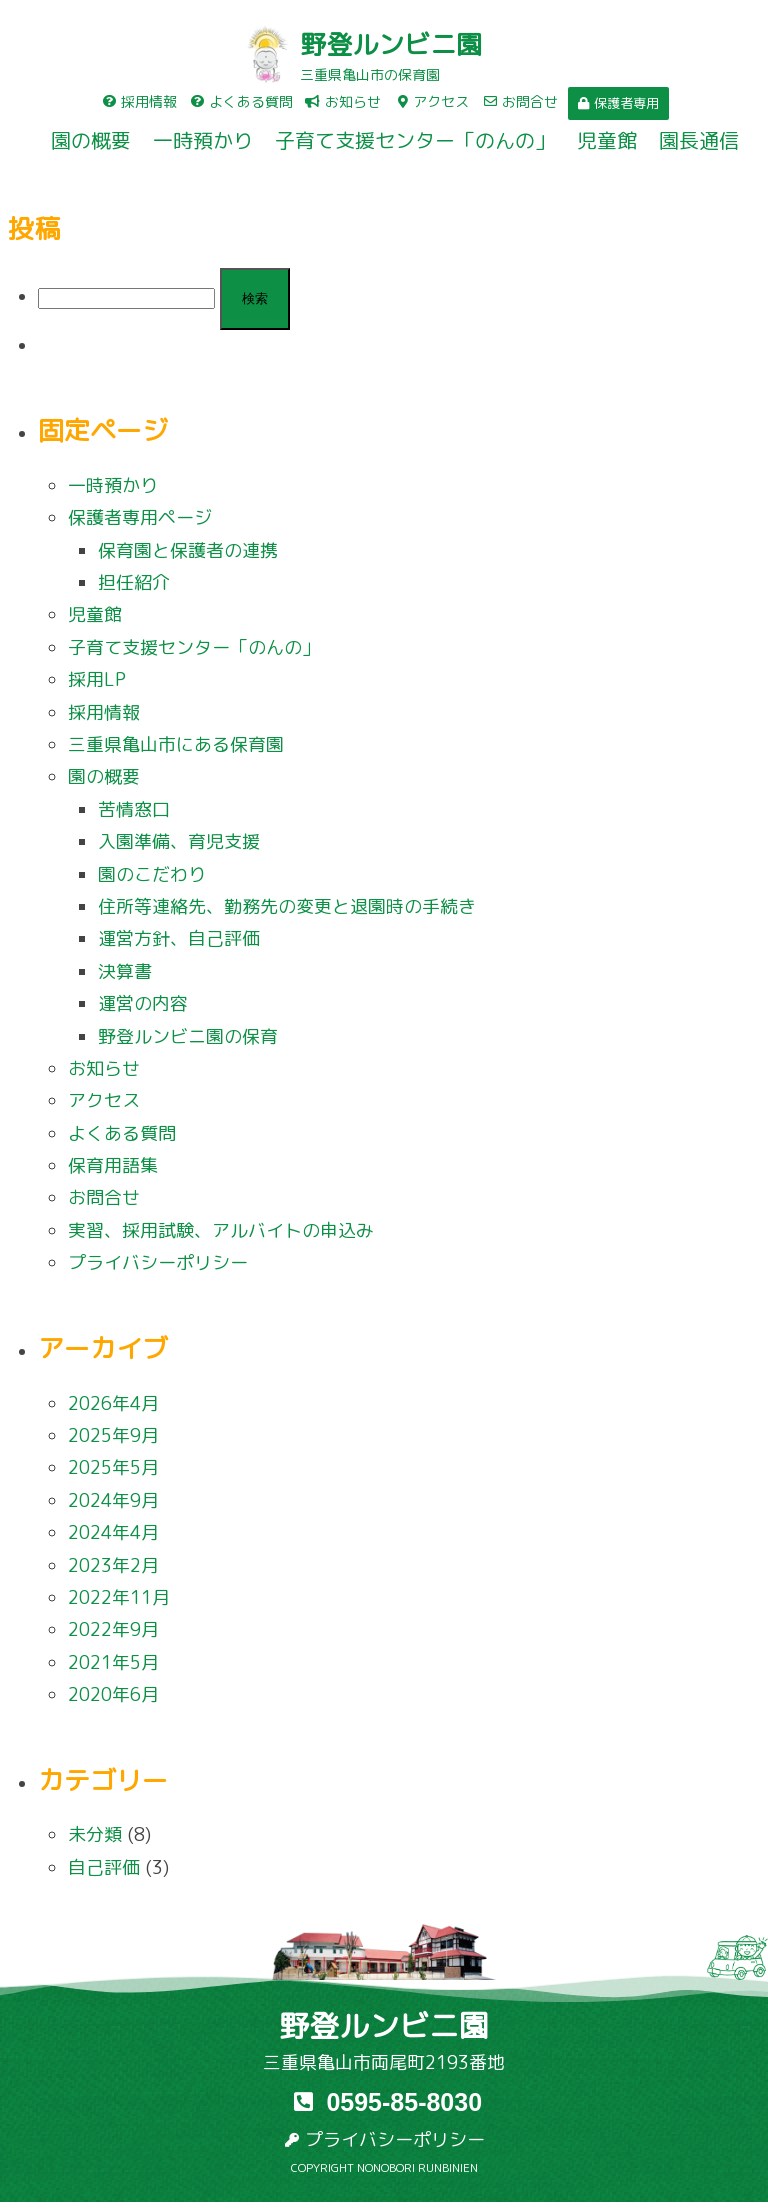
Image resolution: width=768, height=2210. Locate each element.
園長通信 (699, 140)
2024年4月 (113, 1532)
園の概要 (91, 140)
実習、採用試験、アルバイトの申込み (221, 1230)
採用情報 (104, 712)
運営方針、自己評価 (179, 938)
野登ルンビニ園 (391, 44)
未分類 (95, 1834)
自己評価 (104, 1867)
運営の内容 (143, 1003)
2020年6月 (113, 1694)
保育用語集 (113, 1165)
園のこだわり (152, 874)
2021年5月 (113, 1662)
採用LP (97, 679)
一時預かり (203, 140)
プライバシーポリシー (158, 1262)
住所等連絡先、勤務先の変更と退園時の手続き (287, 906)
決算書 (125, 971)
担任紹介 (134, 582)
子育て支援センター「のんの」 (415, 140)
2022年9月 (113, 1629)
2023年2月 (113, 1565)
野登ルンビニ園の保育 (188, 1036)
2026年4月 (113, 1403)
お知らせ (104, 1068)
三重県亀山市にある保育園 (176, 744)
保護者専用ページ (140, 517)
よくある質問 (122, 1133)
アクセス (104, 1100)
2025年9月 (113, 1435)
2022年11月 (119, 1597)
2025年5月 (113, 1467)
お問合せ (104, 1197)
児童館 (607, 140)
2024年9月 (113, 1500)
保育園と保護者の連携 (188, 550)
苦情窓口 (134, 809)
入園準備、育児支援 (179, 841)
